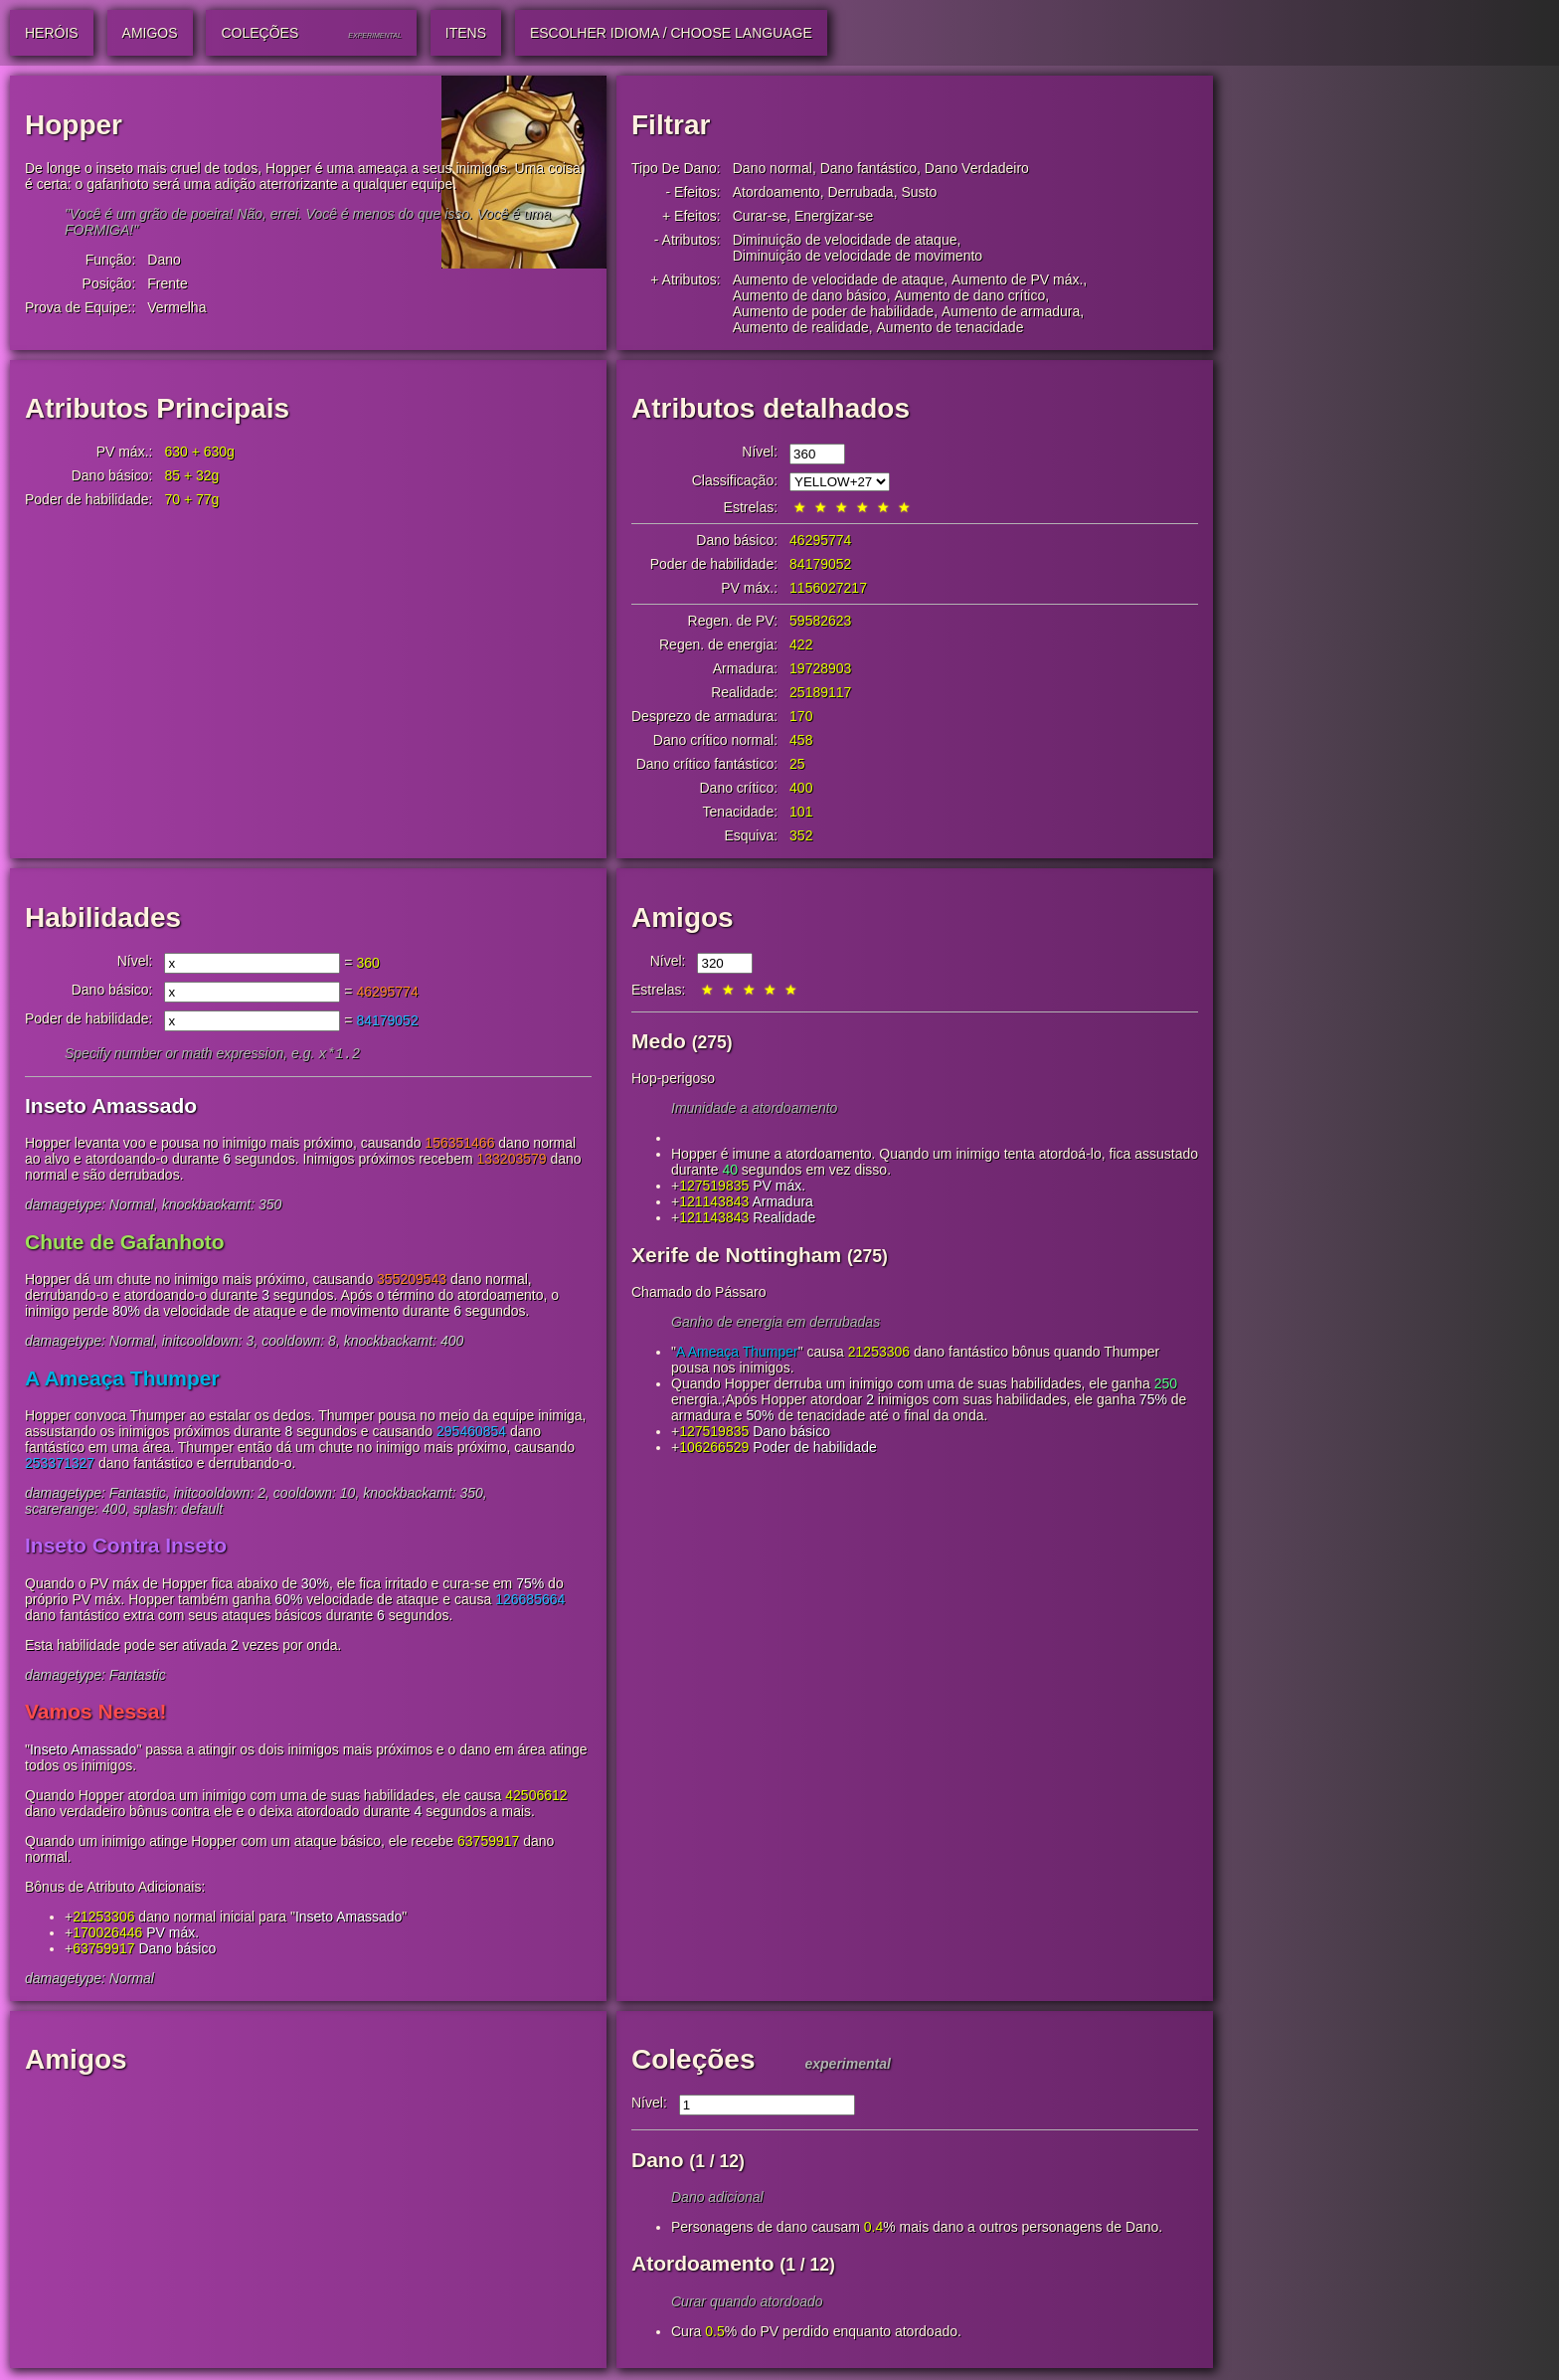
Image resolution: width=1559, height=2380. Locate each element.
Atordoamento (776, 192)
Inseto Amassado (111, 1107)
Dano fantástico (868, 168)
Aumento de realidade (801, 327)
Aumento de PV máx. (1017, 279)
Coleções (693, 2061)
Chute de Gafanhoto (125, 1243)
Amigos (682, 917)
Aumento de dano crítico (969, 295)
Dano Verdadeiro (977, 168)
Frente (167, 283)
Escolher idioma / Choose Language (671, 33)
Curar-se (759, 216)
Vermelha (176, 307)
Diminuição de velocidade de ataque (845, 240)
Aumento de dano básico (810, 295)
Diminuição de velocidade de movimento (857, 256)
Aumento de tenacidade (950, 327)
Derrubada (860, 192)
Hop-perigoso (673, 1078)
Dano (163, 260)
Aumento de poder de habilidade (833, 311)
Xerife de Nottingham (736, 1254)
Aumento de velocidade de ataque (839, 279)
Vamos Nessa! (95, 1713)
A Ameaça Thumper (122, 1380)
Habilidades (103, 917)
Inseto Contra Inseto (126, 1547)
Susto (919, 192)
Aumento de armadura (1011, 311)
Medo (658, 1040)
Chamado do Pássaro (698, 1292)
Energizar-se (833, 216)
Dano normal (772, 168)
